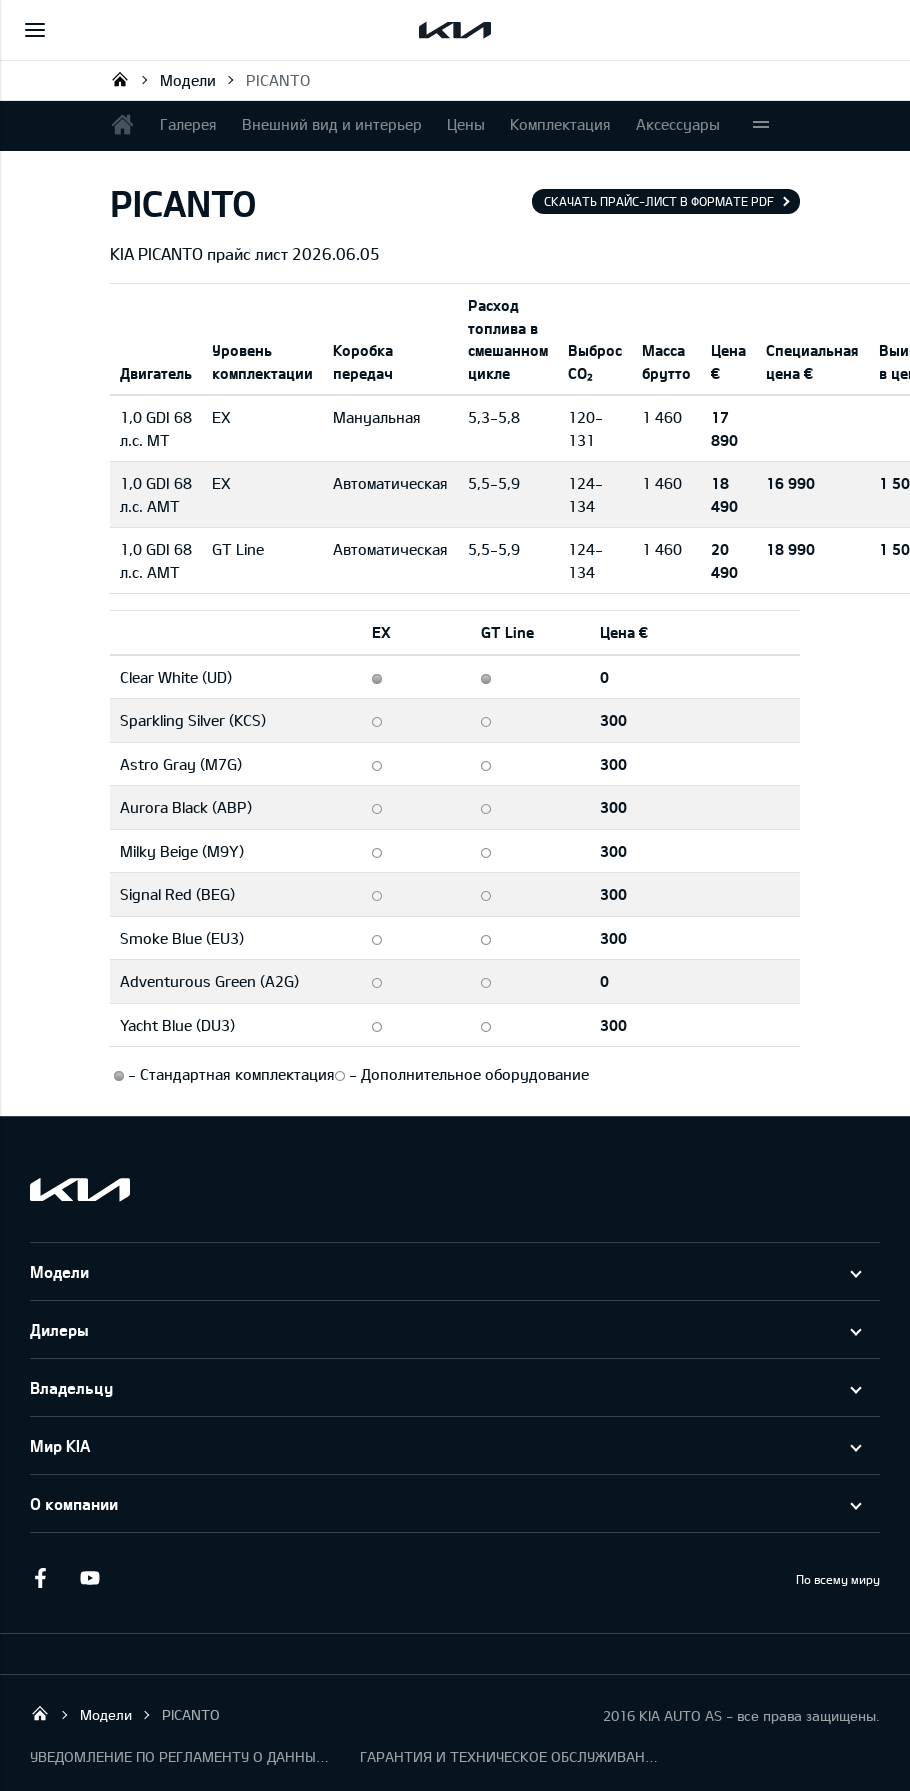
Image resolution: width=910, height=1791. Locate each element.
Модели (188, 80)
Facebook (40, 1578)
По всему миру (838, 1579)
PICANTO (278, 80)
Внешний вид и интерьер (332, 124)
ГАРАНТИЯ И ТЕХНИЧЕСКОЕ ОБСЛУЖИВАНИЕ (510, 1756)
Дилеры (59, 1329)
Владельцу (71, 1387)
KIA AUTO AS (120, 79)
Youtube (90, 1578)
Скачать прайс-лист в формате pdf (659, 201)
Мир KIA (60, 1445)
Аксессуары (678, 124)
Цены (466, 124)
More (761, 126)
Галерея (188, 124)
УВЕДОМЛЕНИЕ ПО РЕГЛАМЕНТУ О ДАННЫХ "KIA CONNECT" (180, 1756)
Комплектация (560, 124)
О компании (74, 1503)
